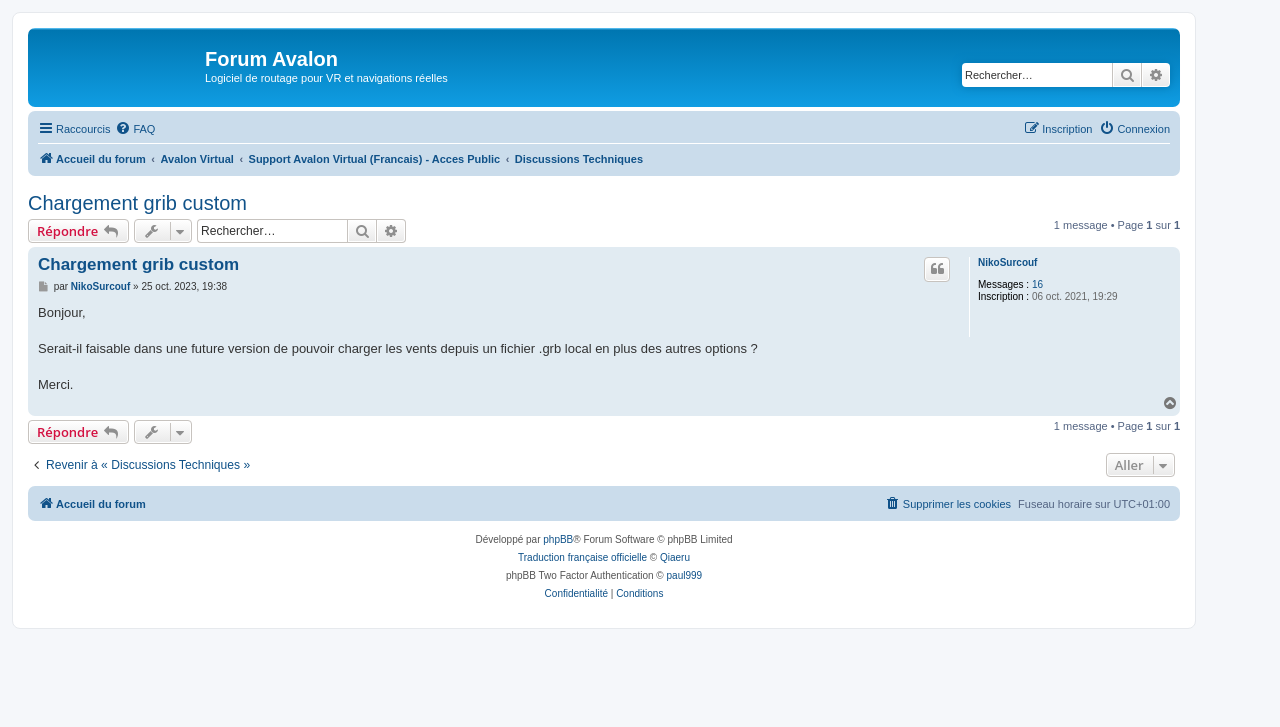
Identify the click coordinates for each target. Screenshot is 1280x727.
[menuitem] (135, 129)
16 (1037, 284)
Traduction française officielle (582, 557)
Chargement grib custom (137, 203)
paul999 (685, 575)
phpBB (558, 539)
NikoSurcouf (1007, 262)
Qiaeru (675, 557)
